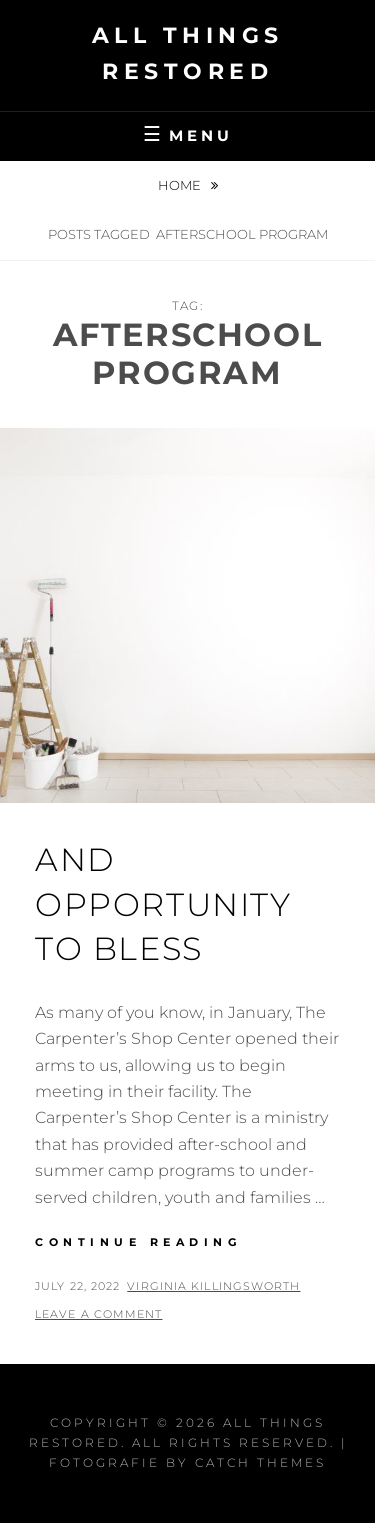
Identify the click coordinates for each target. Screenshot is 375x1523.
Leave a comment (99, 1314)
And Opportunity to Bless (163, 904)
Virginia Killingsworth (213, 1286)
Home (181, 185)
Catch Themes (260, 1462)
